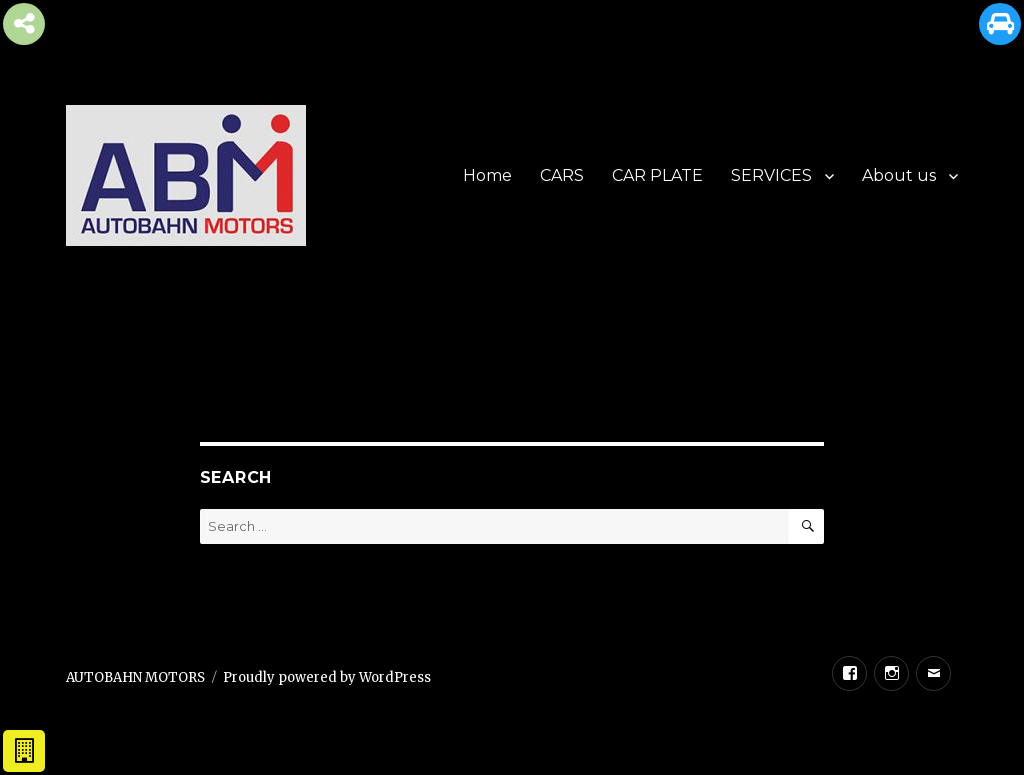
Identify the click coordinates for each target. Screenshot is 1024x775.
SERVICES (771, 175)
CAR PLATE (657, 175)
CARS (562, 175)
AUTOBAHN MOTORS (135, 677)
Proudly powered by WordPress (327, 677)
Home (487, 175)
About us (899, 175)
